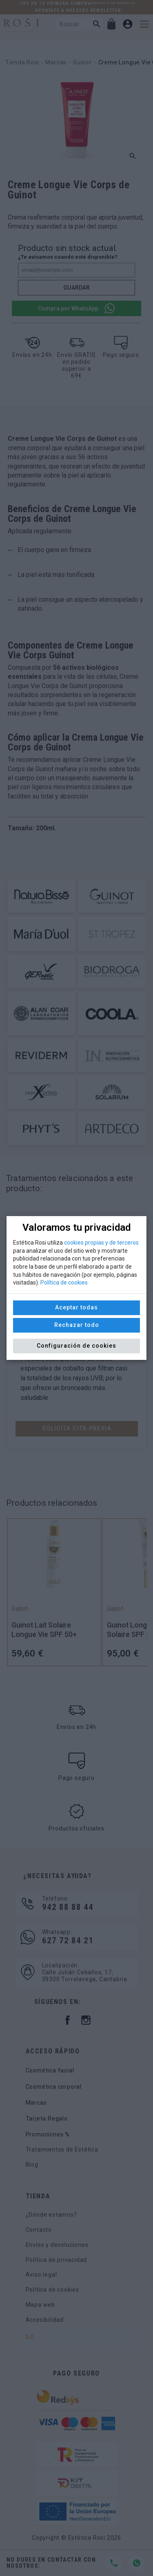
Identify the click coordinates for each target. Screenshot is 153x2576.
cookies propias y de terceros (101, 1242)
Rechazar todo (76, 1325)
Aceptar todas (76, 1307)
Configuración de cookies (76, 1345)
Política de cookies (64, 1282)
